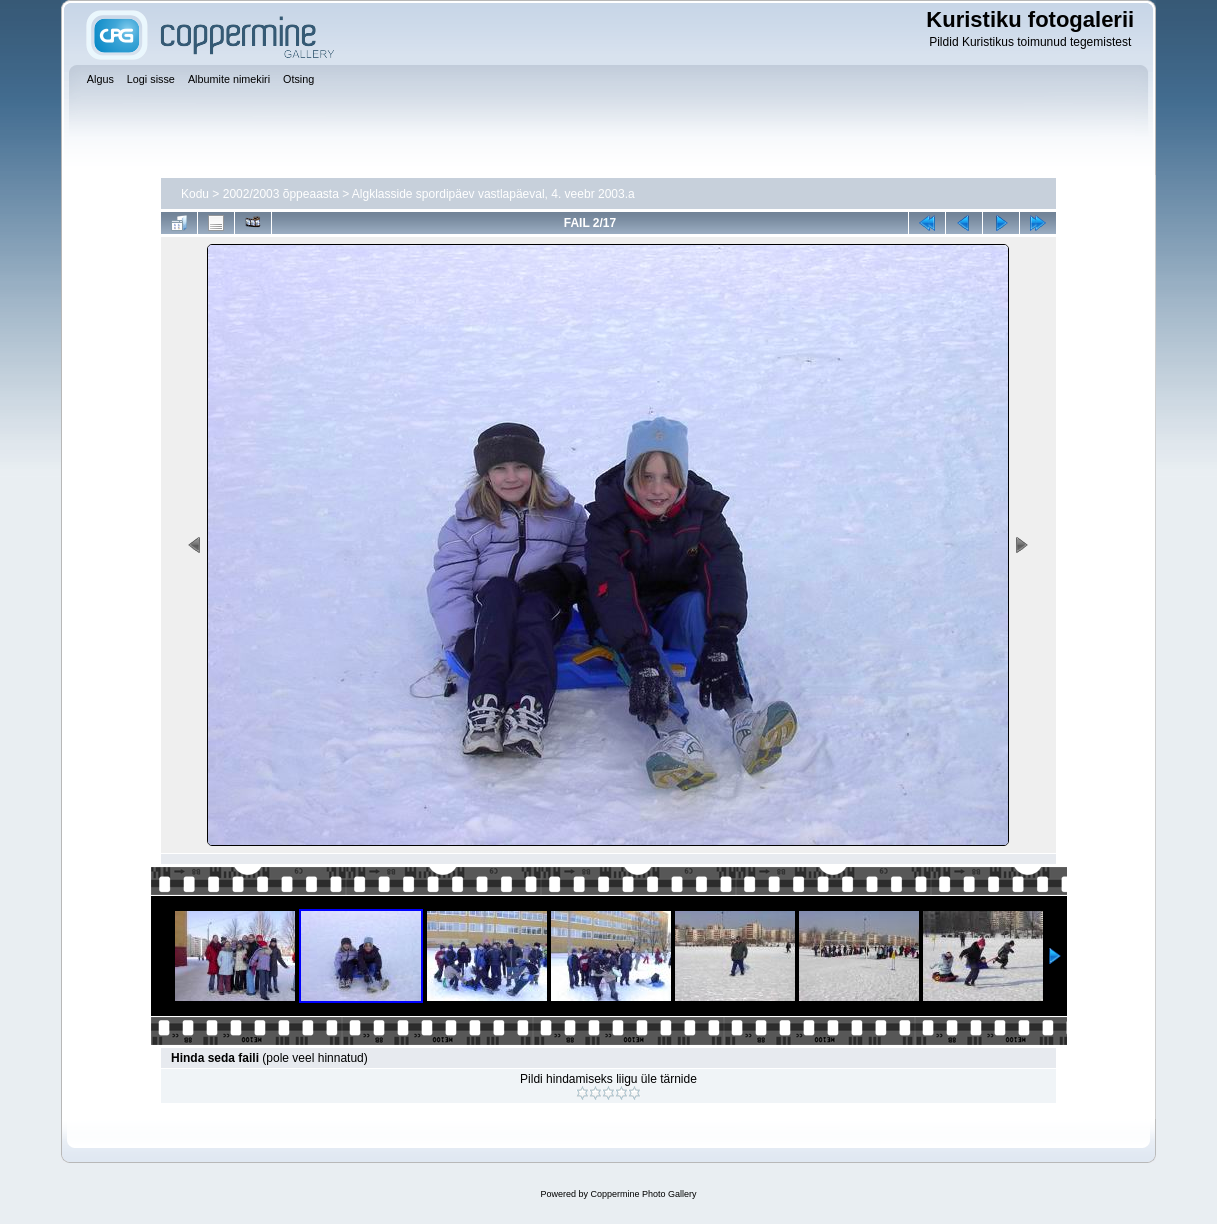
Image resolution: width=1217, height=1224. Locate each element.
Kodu (195, 194)
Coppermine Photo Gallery (643, 1194)
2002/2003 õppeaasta (281, 194)
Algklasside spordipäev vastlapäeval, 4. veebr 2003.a (493, 194)
